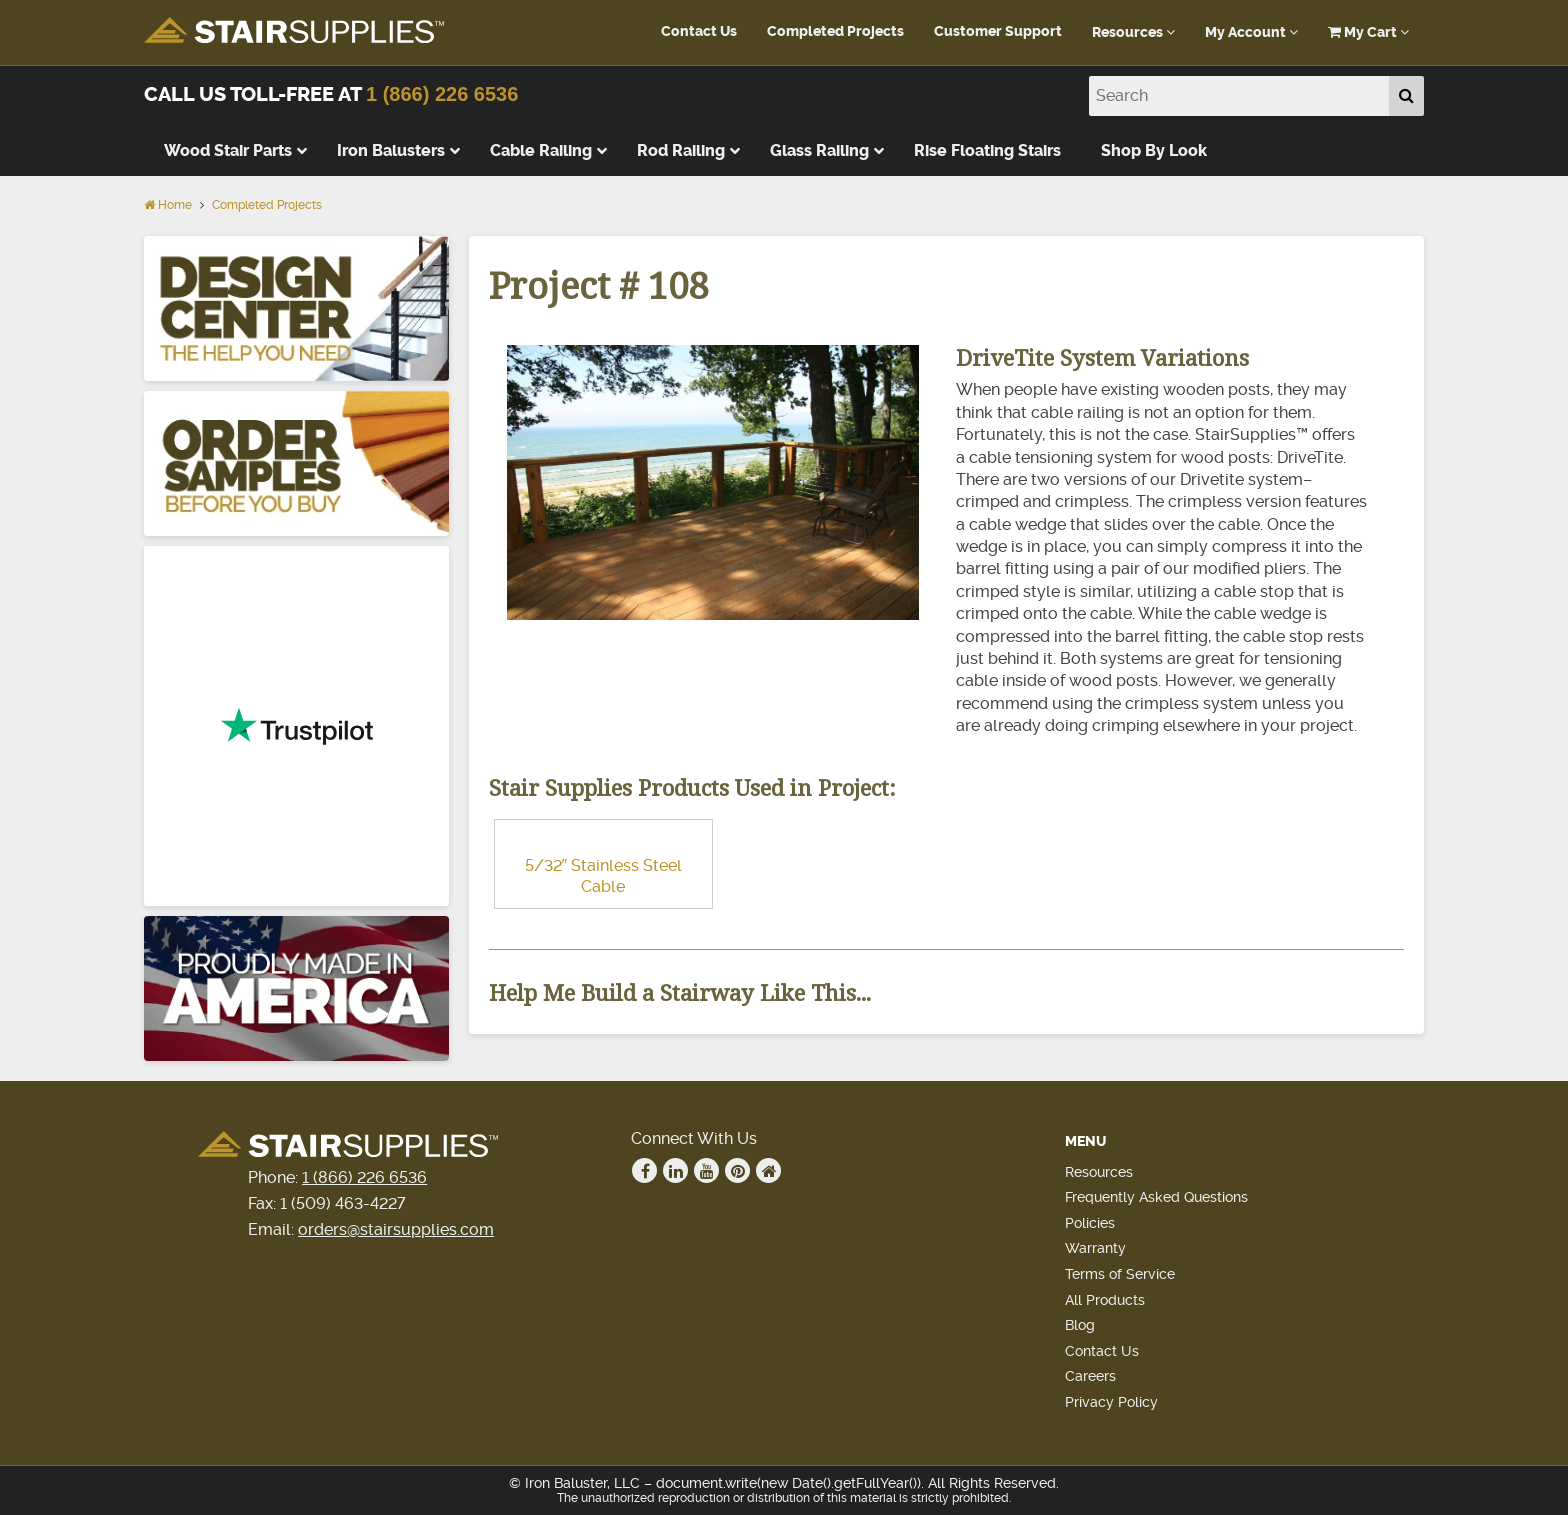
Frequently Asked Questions (1156, 1197)
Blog (1080, 1325)
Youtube (707, 1171)
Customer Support (998, 31)
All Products (1105, 1300)
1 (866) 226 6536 (442, 94)
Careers (1090, 1376)
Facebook (645, 1171)
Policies (1090, 1223)
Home (168, 205)
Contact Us (699, 31)
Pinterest (738, 1171)
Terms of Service (1120, 1274)
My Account (1251, 32)
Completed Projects (835, 31)
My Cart (1368, 32)
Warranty (1095, 1248)
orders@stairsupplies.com (396, 1229)
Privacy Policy (1111, 1402)
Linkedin (676, 1171)
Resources (1133, 32)
